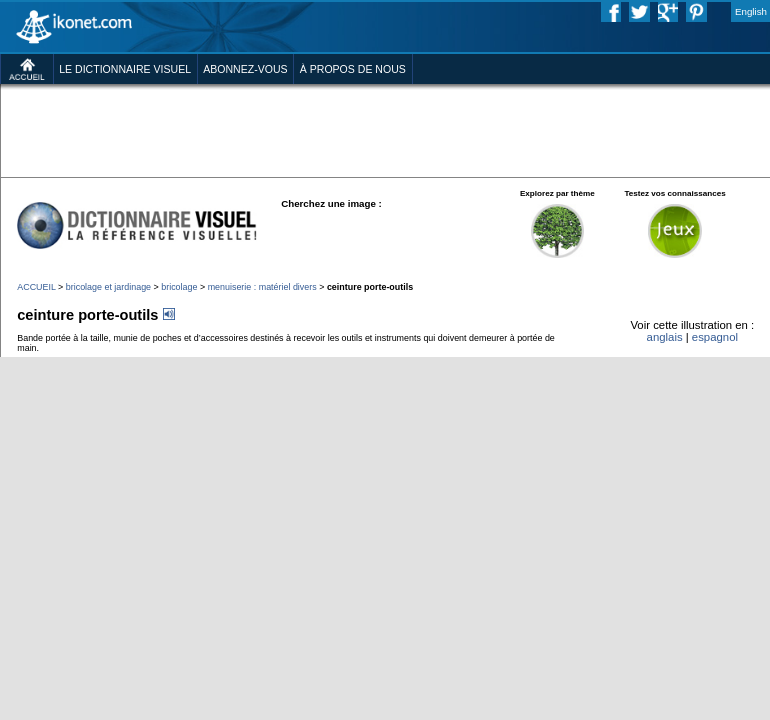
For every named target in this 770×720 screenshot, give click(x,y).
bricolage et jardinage (108, 287)
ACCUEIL (36, 287)
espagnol (715, 337)
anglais (665, 337)
